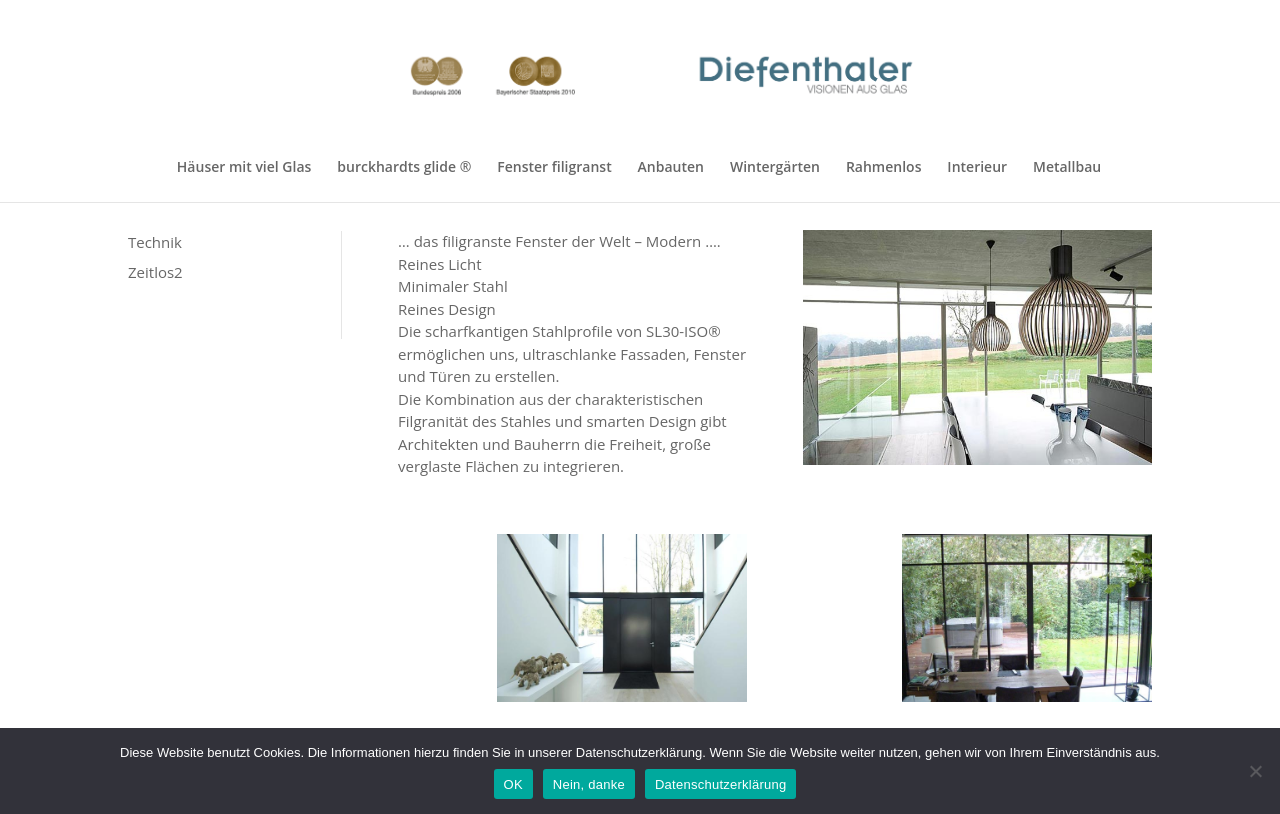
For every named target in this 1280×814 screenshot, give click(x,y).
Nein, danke (589, 784)
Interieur (977, 168)
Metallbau (1067, 168)
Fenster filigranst (554, 168)
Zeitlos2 (155, 272)
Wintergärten (775, 168)
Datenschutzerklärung (720, 784)
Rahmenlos (884, 168)
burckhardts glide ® (404, 168)
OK (513, 784)
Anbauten (671, 168)
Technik (155, 242)
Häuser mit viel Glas (244, 168)
